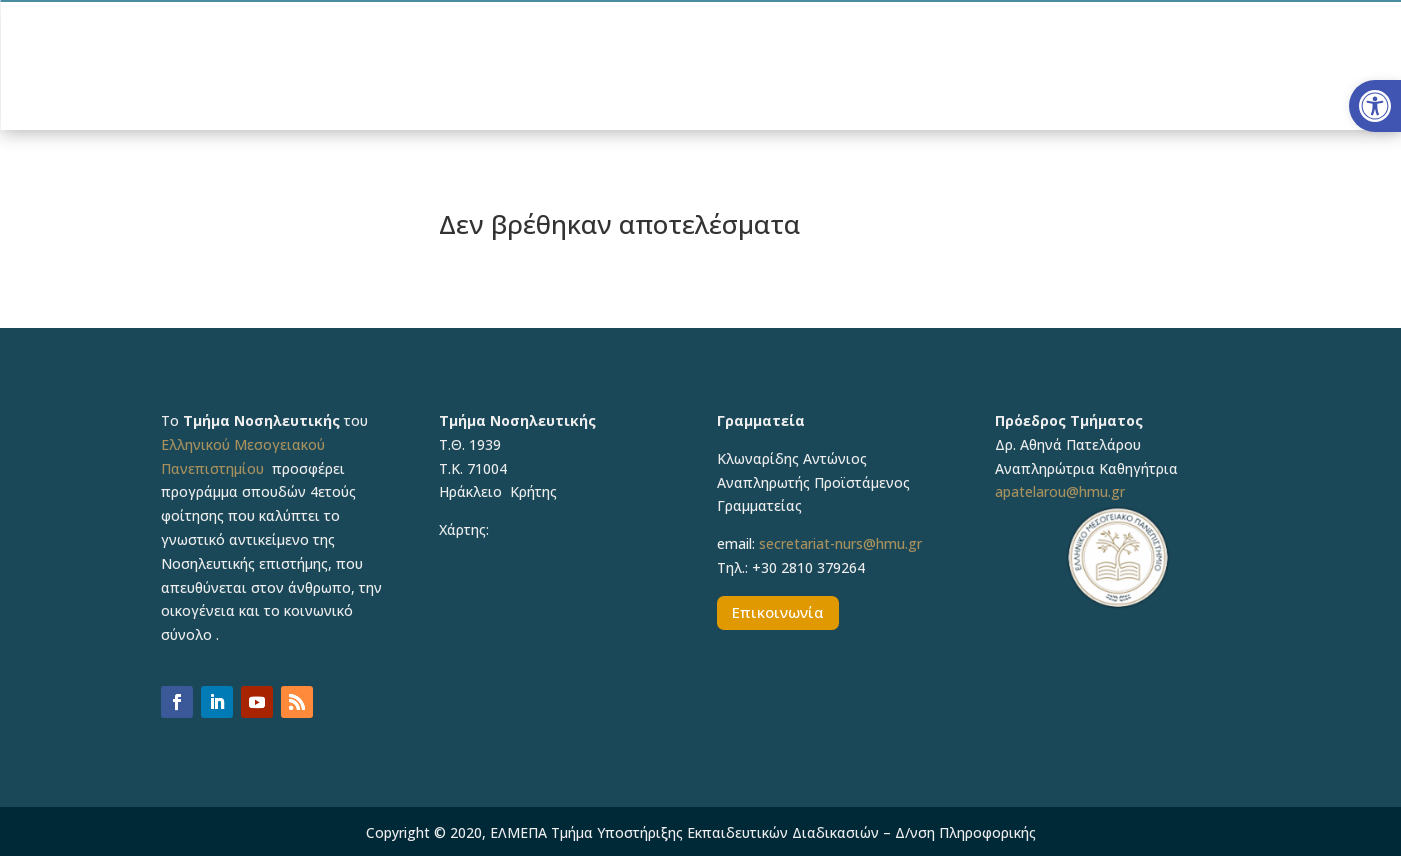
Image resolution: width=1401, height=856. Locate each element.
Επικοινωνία (778, 612)
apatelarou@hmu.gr (1060, 491)
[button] (1375, 106)
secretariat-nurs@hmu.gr (840, 543)
